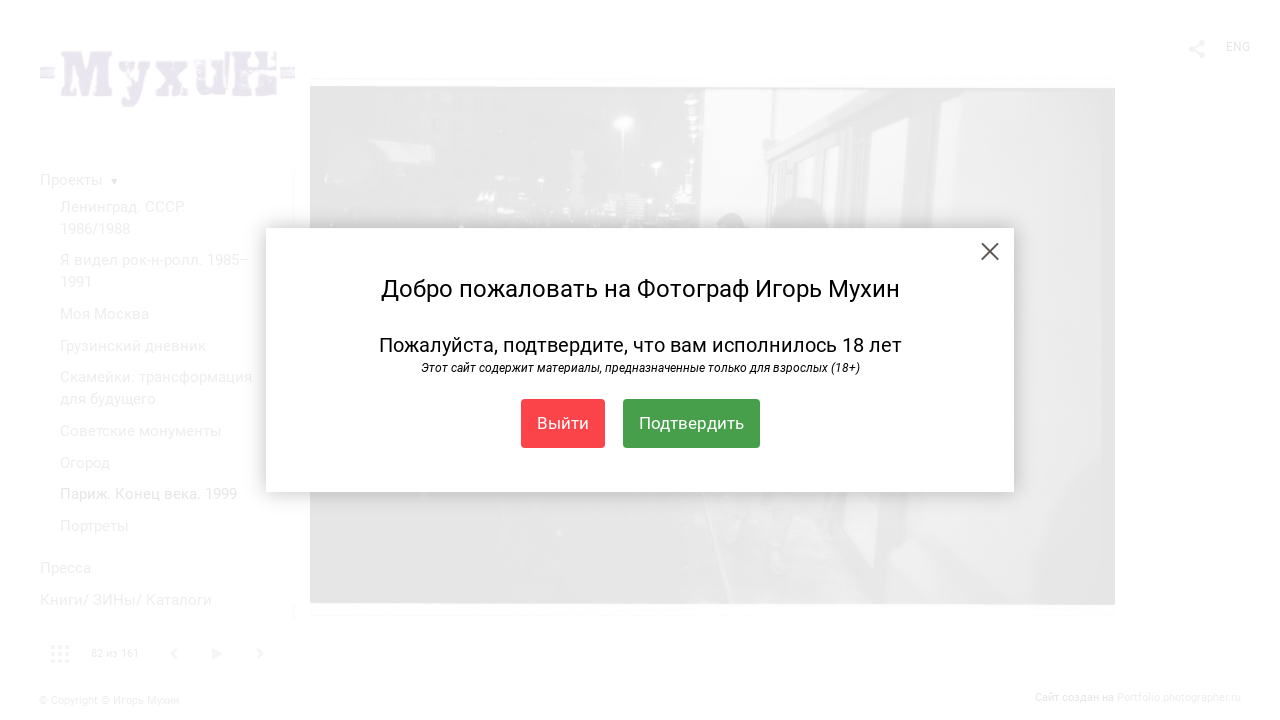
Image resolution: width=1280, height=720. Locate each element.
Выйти (563, 423)
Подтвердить (691, 423)
